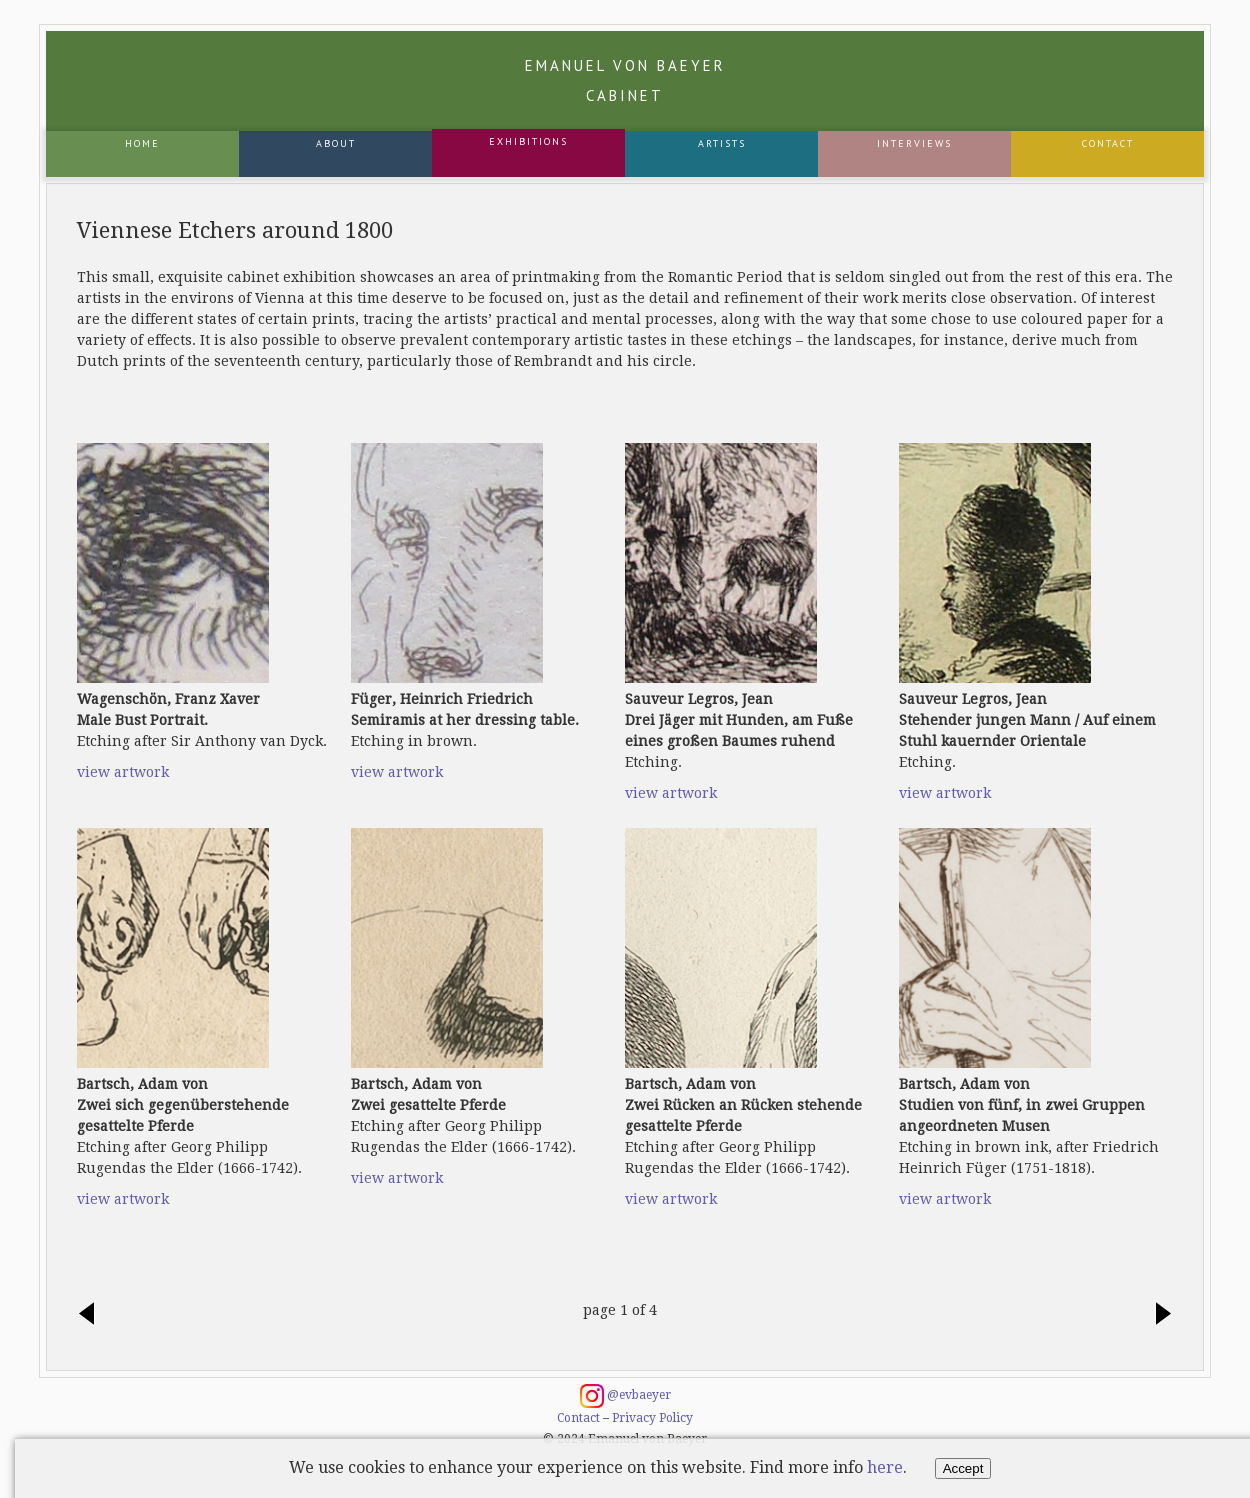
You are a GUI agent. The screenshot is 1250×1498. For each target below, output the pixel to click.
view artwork (123, 772)
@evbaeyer (625, 1396)
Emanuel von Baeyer (625, 80)
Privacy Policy (652, 1418)
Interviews (914, 143)
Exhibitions (528, 141)
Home (142, 143)
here (885, 1467)
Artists (722, 143)
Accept (963, 1468)
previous (92, 1315)
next (1158, 1315)
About (336, 143)
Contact (1108, 143)
